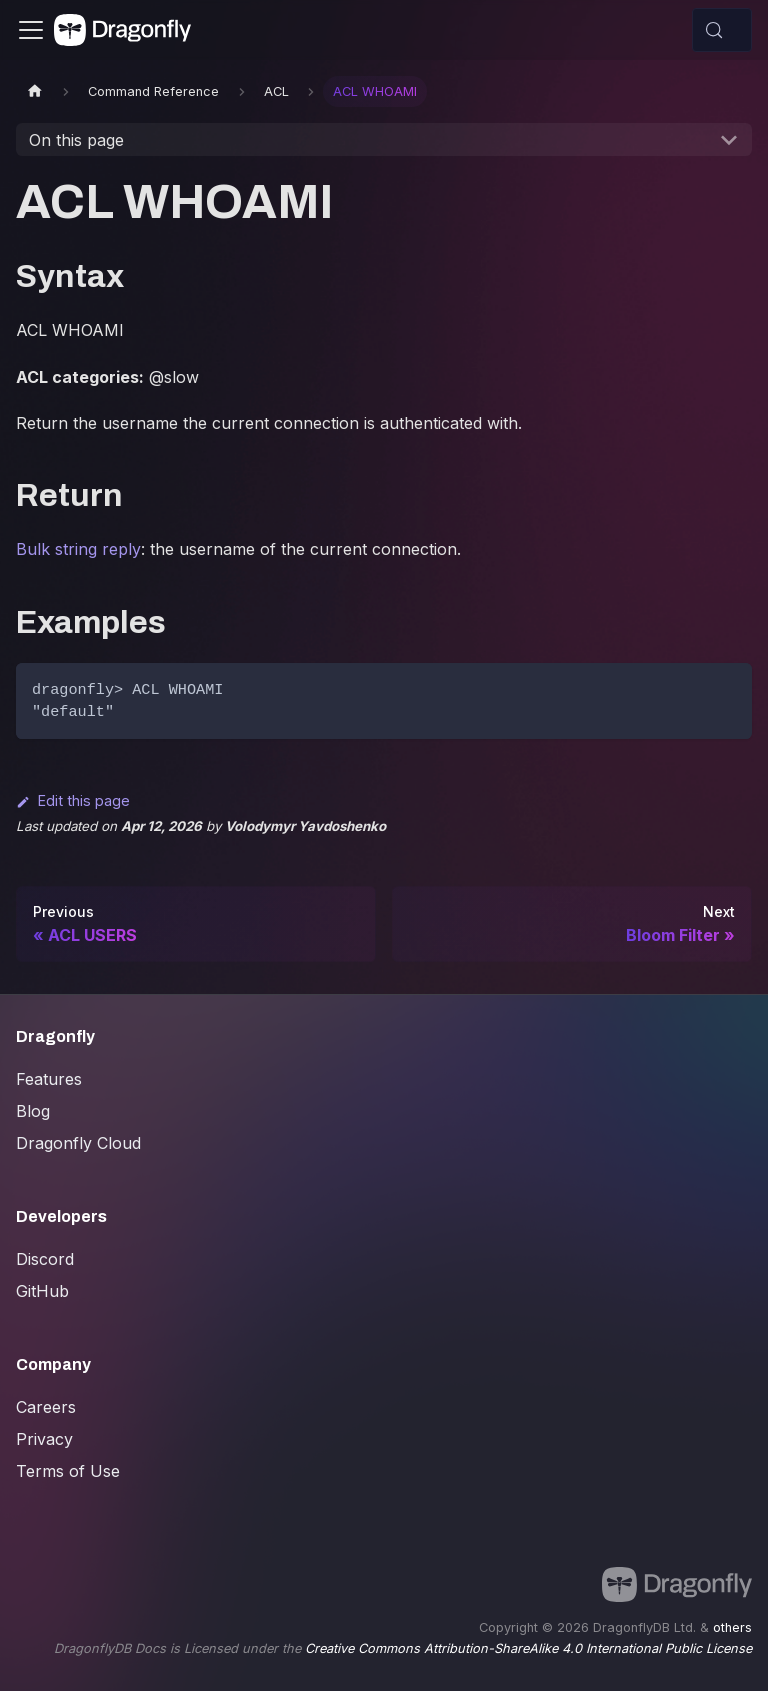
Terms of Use (68, 1471)
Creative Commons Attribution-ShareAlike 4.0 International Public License (528, 1648)
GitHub (42, 1291)
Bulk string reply (78, 549)
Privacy (44, 1439)
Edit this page (73, 800)
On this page (76, 140)
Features (49, 1079)
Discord (45, 1259)
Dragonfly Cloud (78, 1143)
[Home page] (35, 91)
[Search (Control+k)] (722, 30)
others (732, 1627)
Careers (46, 1407)
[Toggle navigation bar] (31, 30)
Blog (33, 1111)
